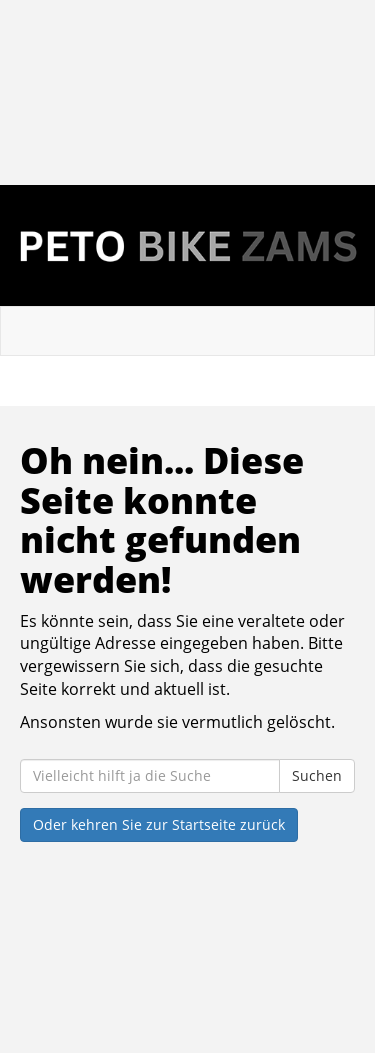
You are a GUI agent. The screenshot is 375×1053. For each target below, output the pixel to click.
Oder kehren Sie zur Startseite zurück (159, 824)
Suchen (317, 775)
